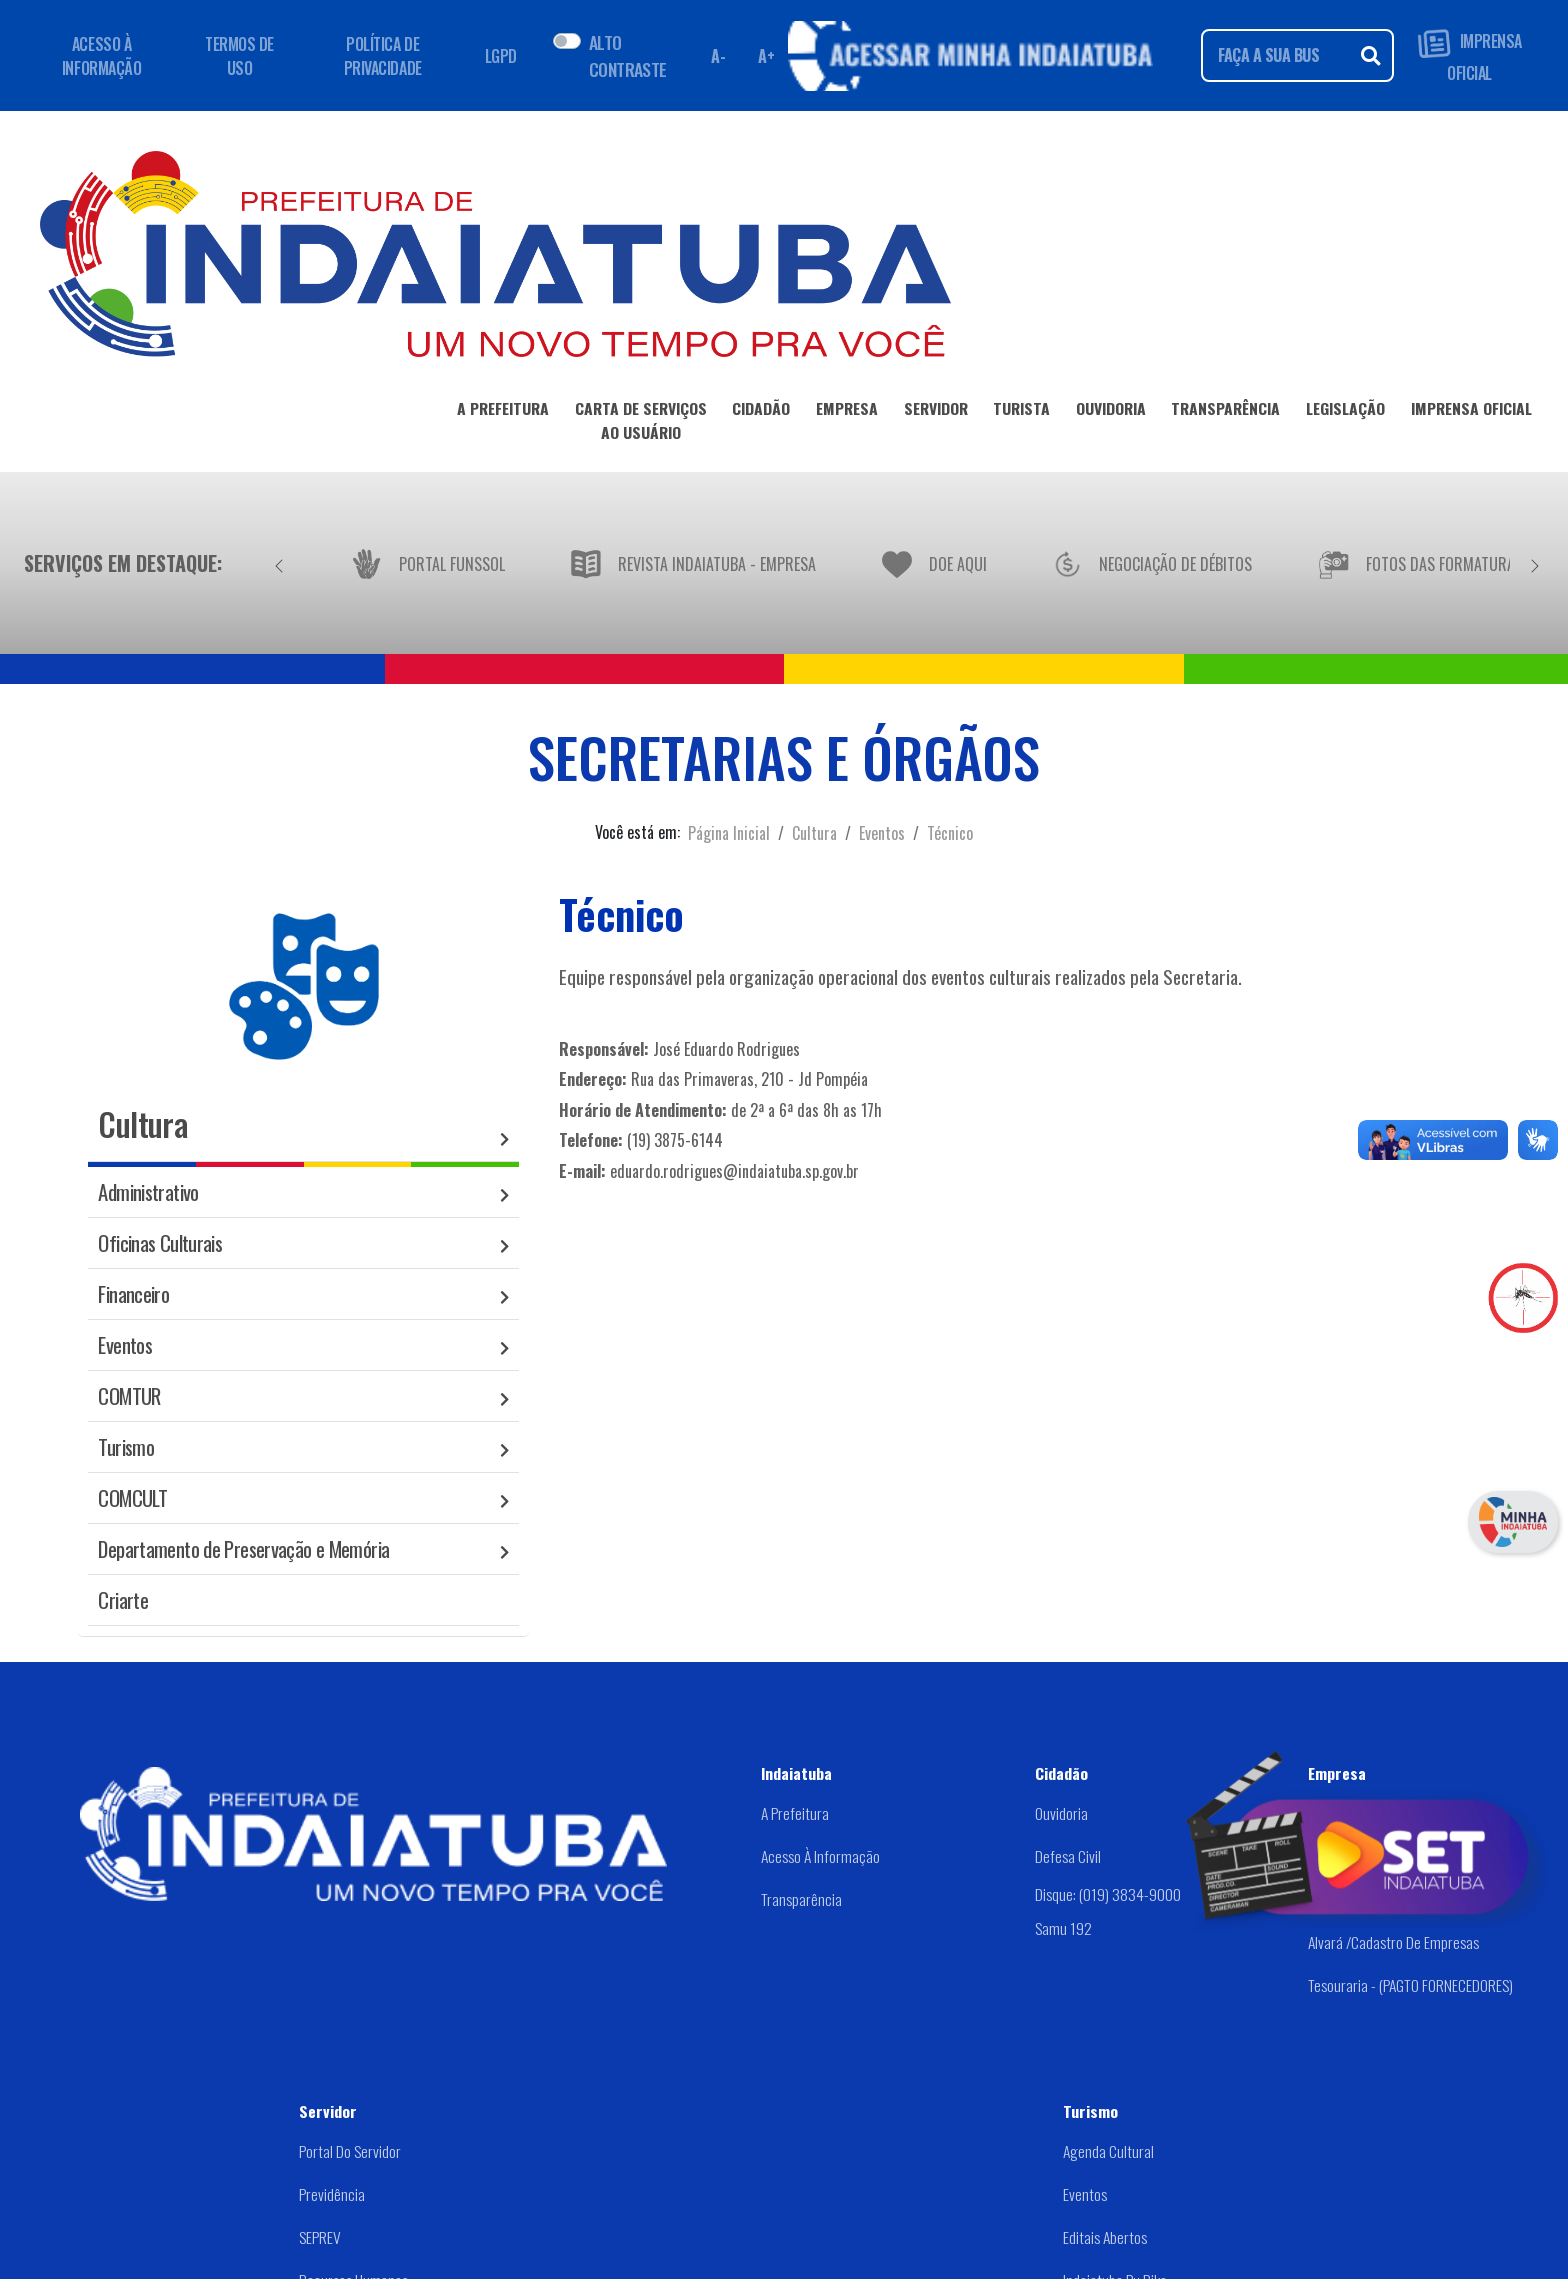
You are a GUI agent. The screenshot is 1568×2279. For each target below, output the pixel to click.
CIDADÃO (761, 412)
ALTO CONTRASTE (628, 55)
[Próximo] (1535, 563)
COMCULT (132, 1497)
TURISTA (1021, 412)
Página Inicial (729, 833)
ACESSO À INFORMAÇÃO (101, 56)
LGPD (501, 56)
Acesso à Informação (820, 1856)
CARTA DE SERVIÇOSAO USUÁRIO (641, 423)
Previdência (332, 2194)
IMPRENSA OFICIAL (1469, 55)
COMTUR (129, 1395)
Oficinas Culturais (160, 1242)
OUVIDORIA (1111, 412)
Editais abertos (1105, 2237)
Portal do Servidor (350, 2151)
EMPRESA (847, 412)
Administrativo (148, 1191)
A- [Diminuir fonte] (718, 56)
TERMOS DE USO (239, 56)
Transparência (801, 1899)
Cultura (814, 833)
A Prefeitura (795, 1813)
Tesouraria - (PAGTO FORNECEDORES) (1410, 1985)
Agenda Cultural (1108, 2151)
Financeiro (133, 1293)
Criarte (123, 1599)
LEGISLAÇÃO (1345, 412)
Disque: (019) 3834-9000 (1108, 1894)
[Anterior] (279, 563)
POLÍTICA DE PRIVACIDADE (383, 56)
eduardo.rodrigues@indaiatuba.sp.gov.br (734, 1171)
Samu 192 (1063, 1928)
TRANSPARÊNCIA (1225, 412)
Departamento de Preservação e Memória (243, 1548)
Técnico (950, 833)
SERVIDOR (936, 412)
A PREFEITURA (503, 412)
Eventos (882, 833)
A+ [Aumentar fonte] (766, 56)
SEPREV (320, 2237)
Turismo (126, 1446)
